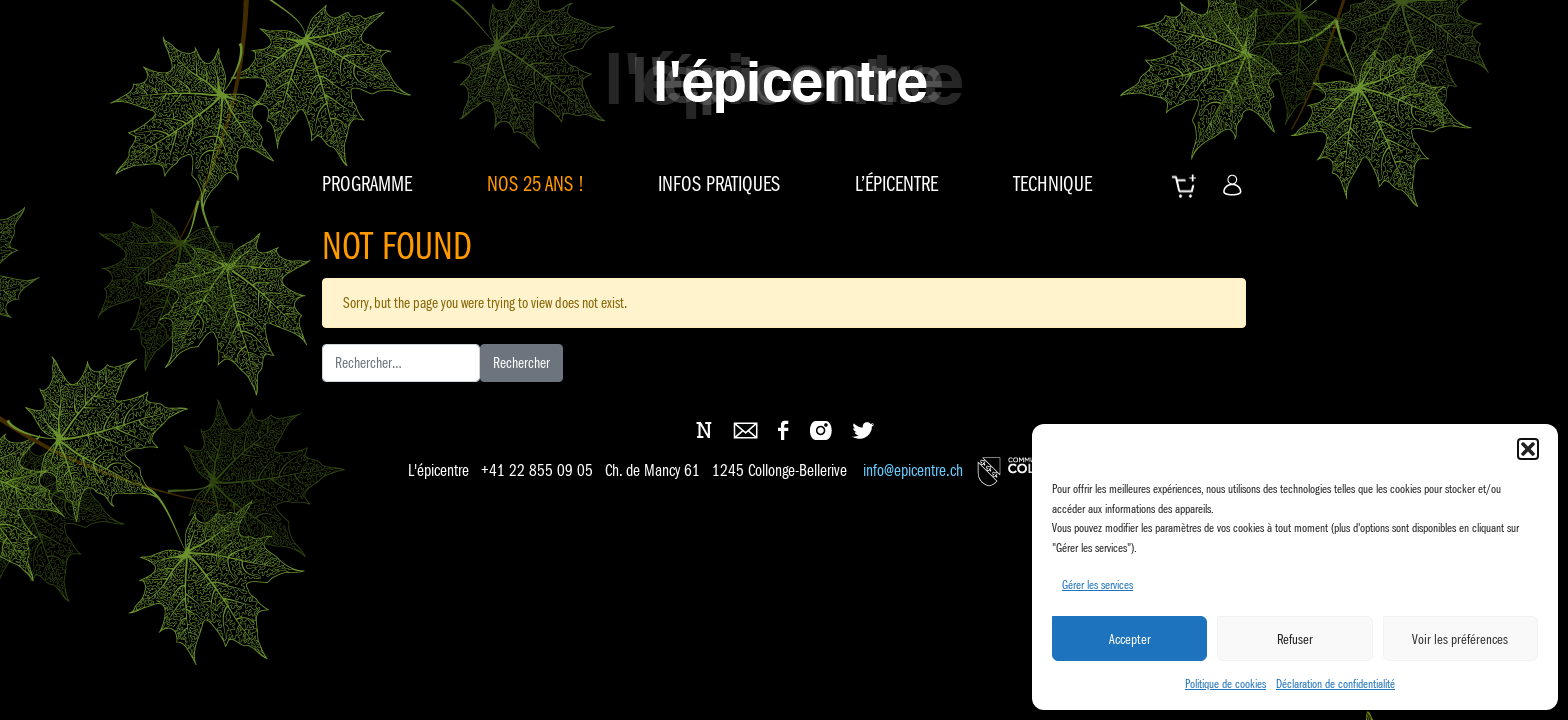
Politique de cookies (1225, 683)
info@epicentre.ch (913, 471)
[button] (1528, 449)
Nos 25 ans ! (535, 184)
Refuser (1295, 639)
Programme (367, 184)
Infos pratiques (719, 184)
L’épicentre (896, 184)
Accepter (1130, 639)
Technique (1052, 184)
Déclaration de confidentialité (1335, 683)
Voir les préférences (1460, 639)
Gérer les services (1097, 584)
